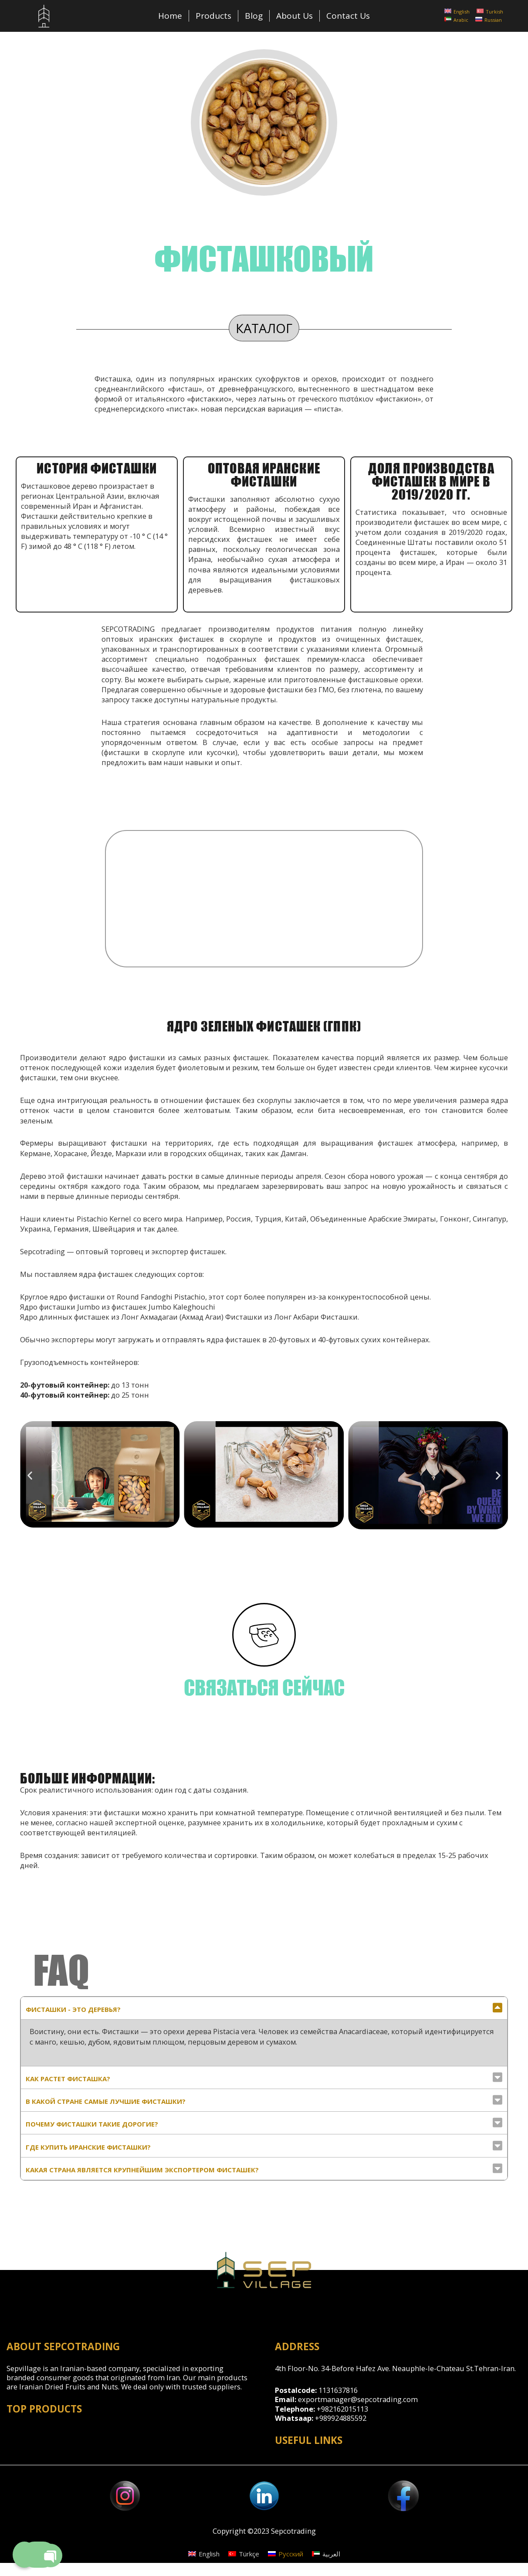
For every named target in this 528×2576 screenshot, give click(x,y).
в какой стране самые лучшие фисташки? (106, 2101)
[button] (29, 1475)
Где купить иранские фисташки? (88, 2147)
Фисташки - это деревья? (73, 2009)
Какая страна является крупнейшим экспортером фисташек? (142, 2169)
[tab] (264, 2008)
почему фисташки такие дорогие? (92, 2124)
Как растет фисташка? (68, 2078)
